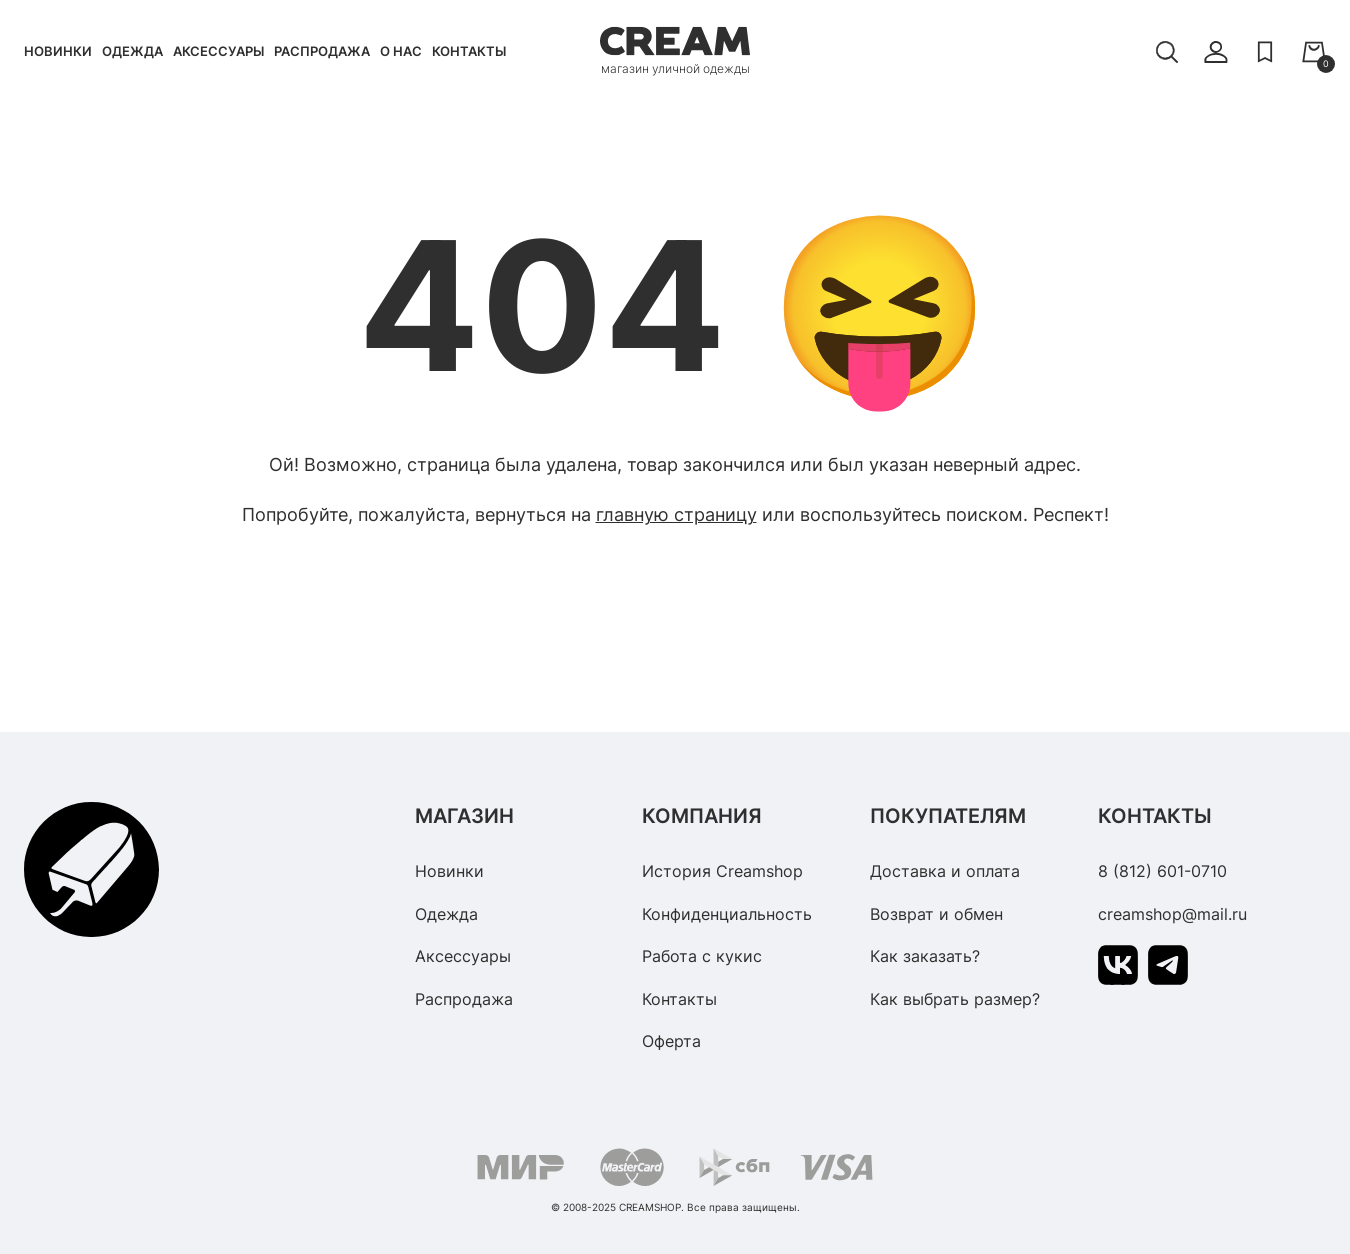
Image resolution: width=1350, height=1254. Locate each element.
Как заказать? (925, 956)
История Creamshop (722, 871)
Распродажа (322, 51)
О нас (401, 51)
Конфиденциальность (727, 914)
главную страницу (676, 514)
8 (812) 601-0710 (1162, 871)
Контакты (469, 51)
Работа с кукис (702, 956)
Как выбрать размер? (955, 999)
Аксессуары (218, 51)
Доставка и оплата (945, 871)
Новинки (58, 51)
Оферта (671, 1041)
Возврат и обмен (936, 914)
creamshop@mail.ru (1172, 914)
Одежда (132, 51)
